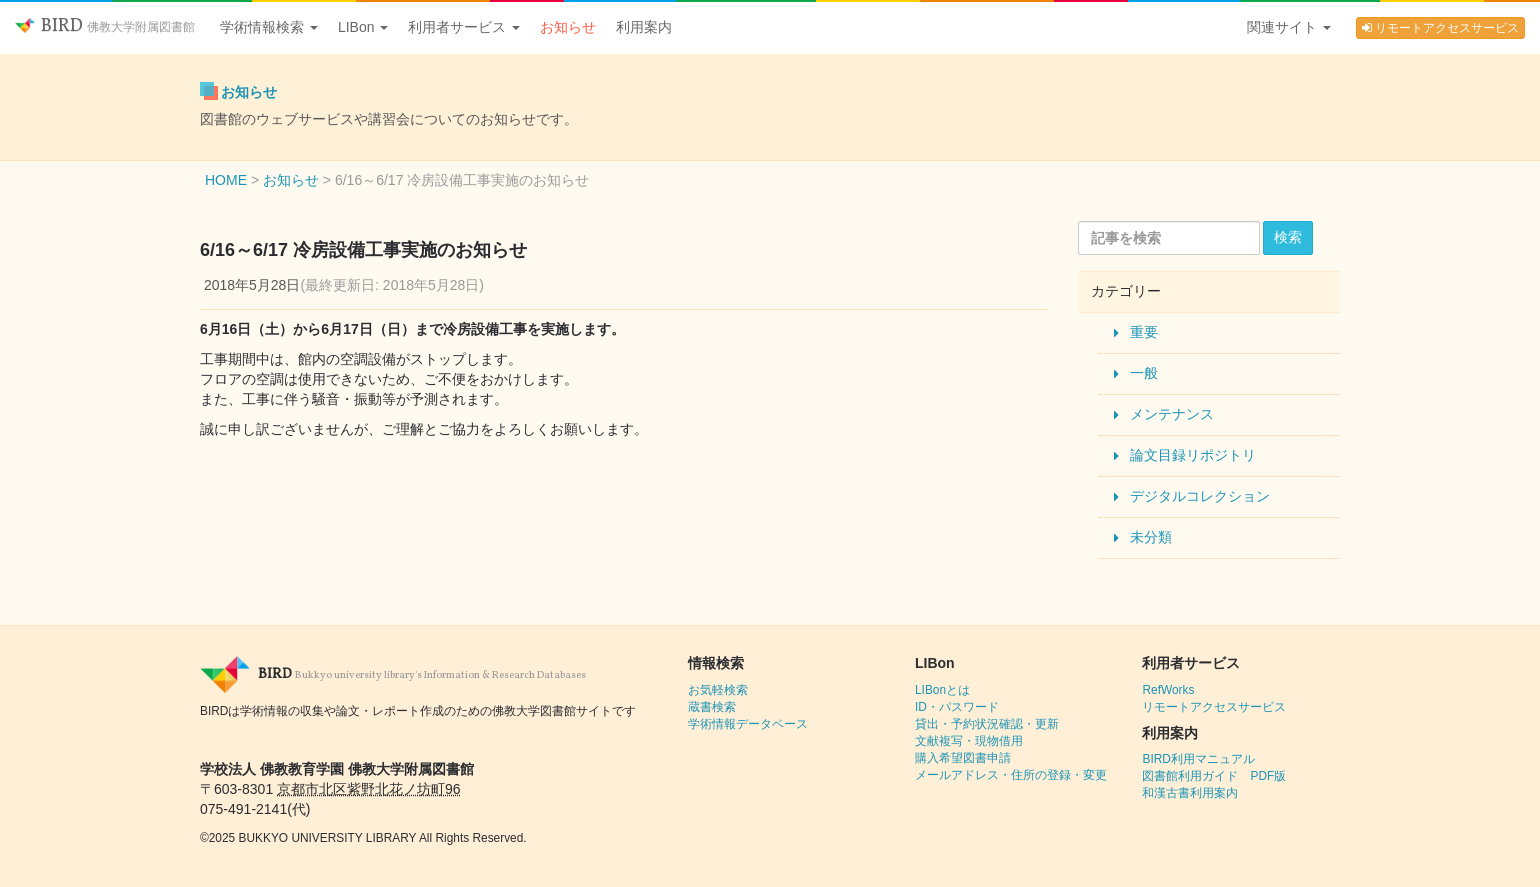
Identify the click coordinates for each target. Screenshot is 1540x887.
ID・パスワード (957, 707)
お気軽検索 (718, 690)
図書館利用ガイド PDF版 (1214, 776)
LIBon (363, 27)
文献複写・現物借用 (969, 741)
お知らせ (568, 27)
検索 (1288, 237)
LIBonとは (942, 690)
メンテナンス (1172, 414)
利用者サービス (464, 27)
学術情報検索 (269, 27)
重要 (1144, 332)
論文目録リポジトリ (1193, 455)
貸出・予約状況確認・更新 (987, 724)
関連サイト (1289, 27)
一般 (1144, 373)
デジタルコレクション (1200, 496)
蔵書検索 (712, 707)
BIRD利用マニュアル (1198, 759)
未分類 (1151, 537)
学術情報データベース (748, 724)
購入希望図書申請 (963, 758)
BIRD (105, 26)
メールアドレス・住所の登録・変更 (1011, 775)
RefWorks (1168, 690)
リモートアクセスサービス (1440, 28)
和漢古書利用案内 (1190, 793)
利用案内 (644, 27)
